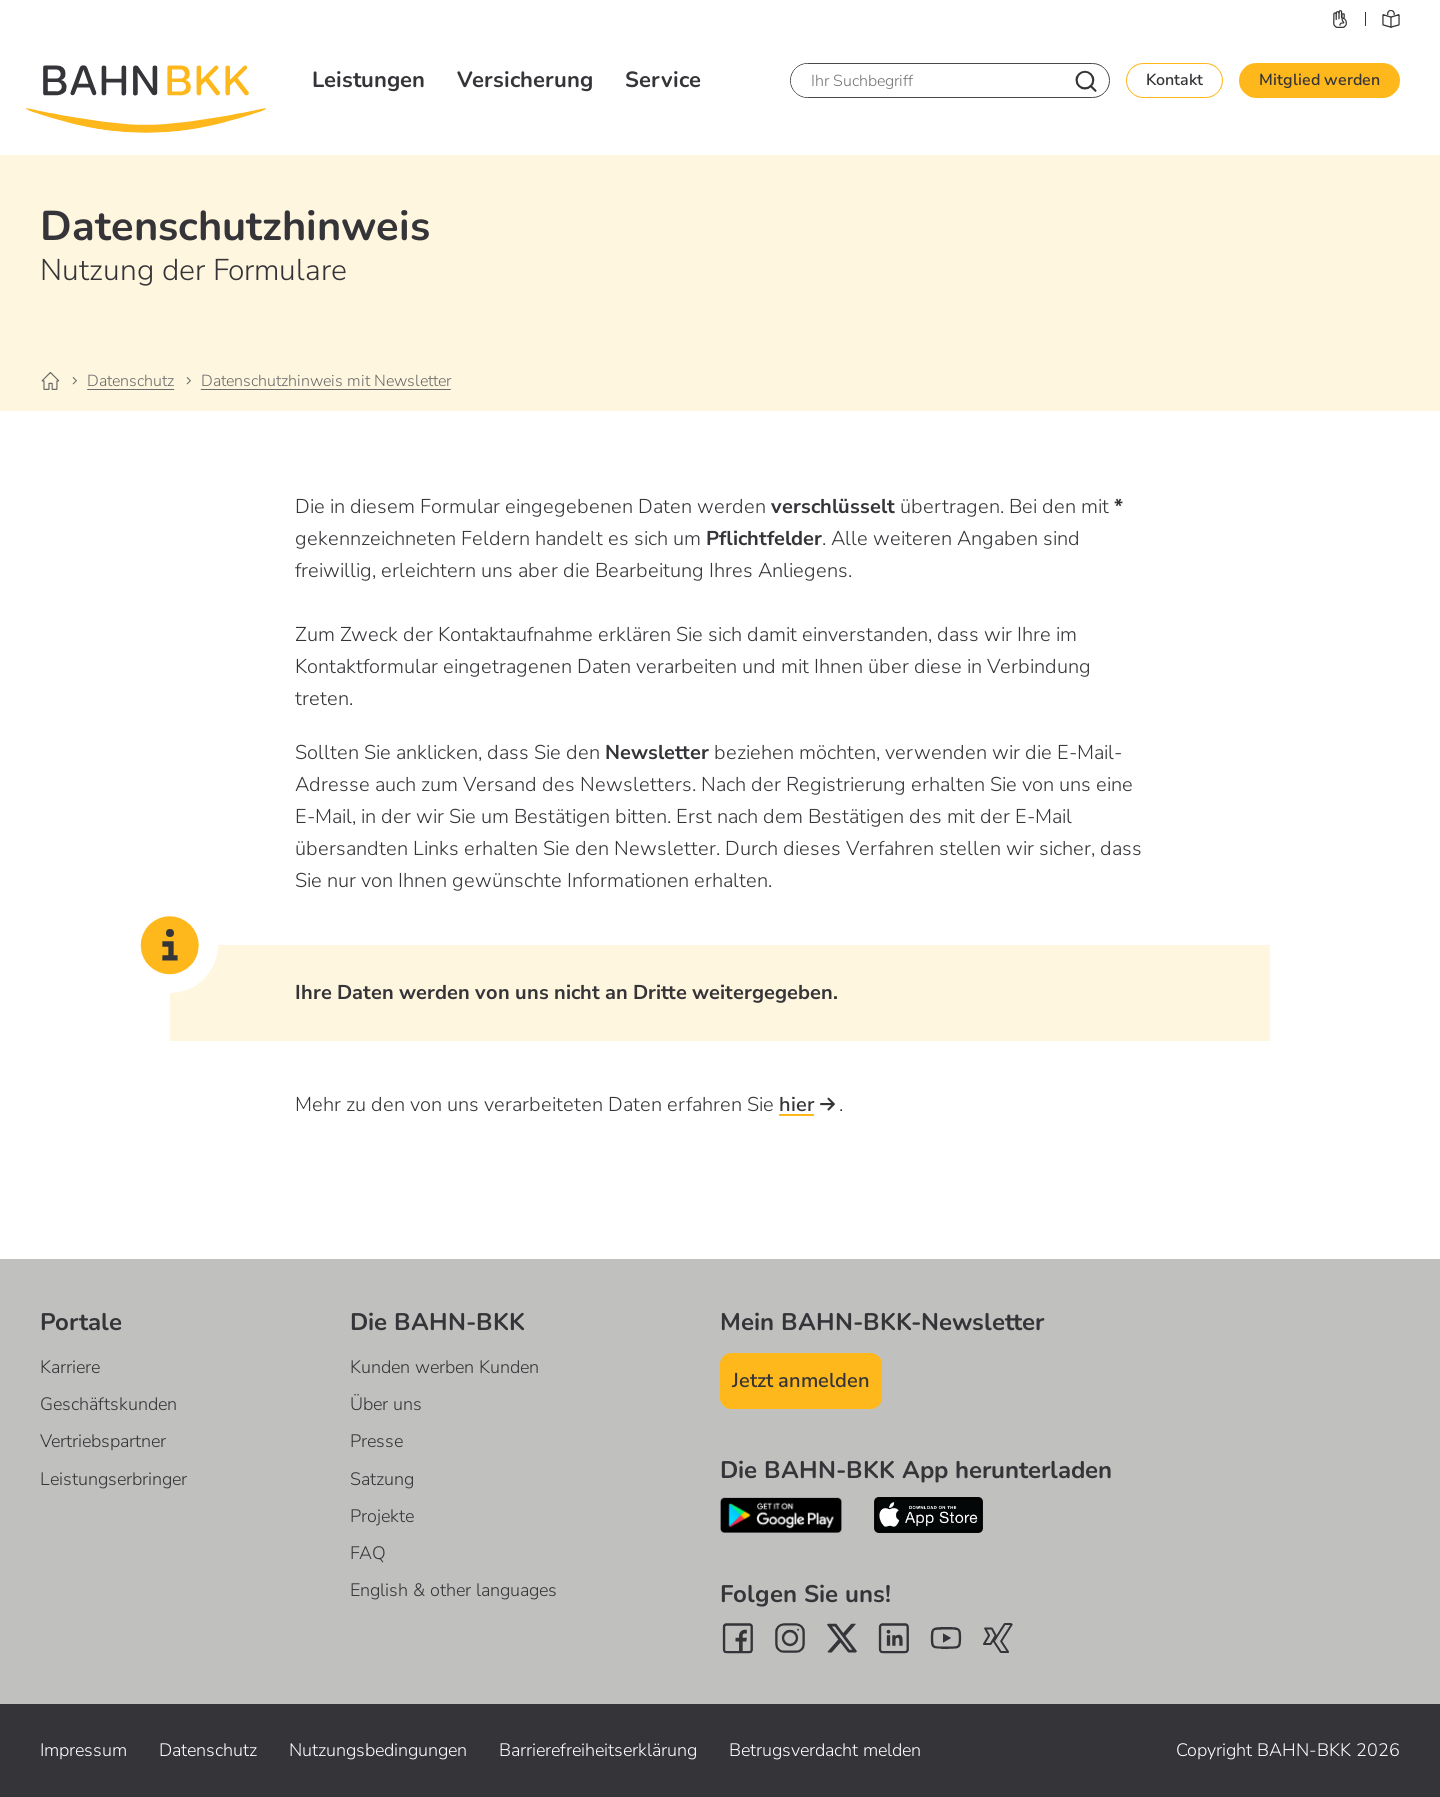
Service (663, 80)
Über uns (386, 1404)
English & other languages (453, 1590)
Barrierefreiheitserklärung (598, 1750)
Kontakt (1174, 80)
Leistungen (368, 80)
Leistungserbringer (113, 1479)
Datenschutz (208, 1750)
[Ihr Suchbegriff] (926, 80)
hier (809, 1104)
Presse (376, 1441)
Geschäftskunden (108, 1404)
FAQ (368, 1553)
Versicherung (525, 80)
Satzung (382, 1479)
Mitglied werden (1319, 80)
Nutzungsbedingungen (378, 1750)
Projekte (382, 1516)
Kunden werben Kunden (444, 1367)
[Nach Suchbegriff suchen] (1086, 80)
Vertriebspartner (103, 1441)
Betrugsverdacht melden (825, 1750)
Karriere (70, 1367)
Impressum (83, 1750)
